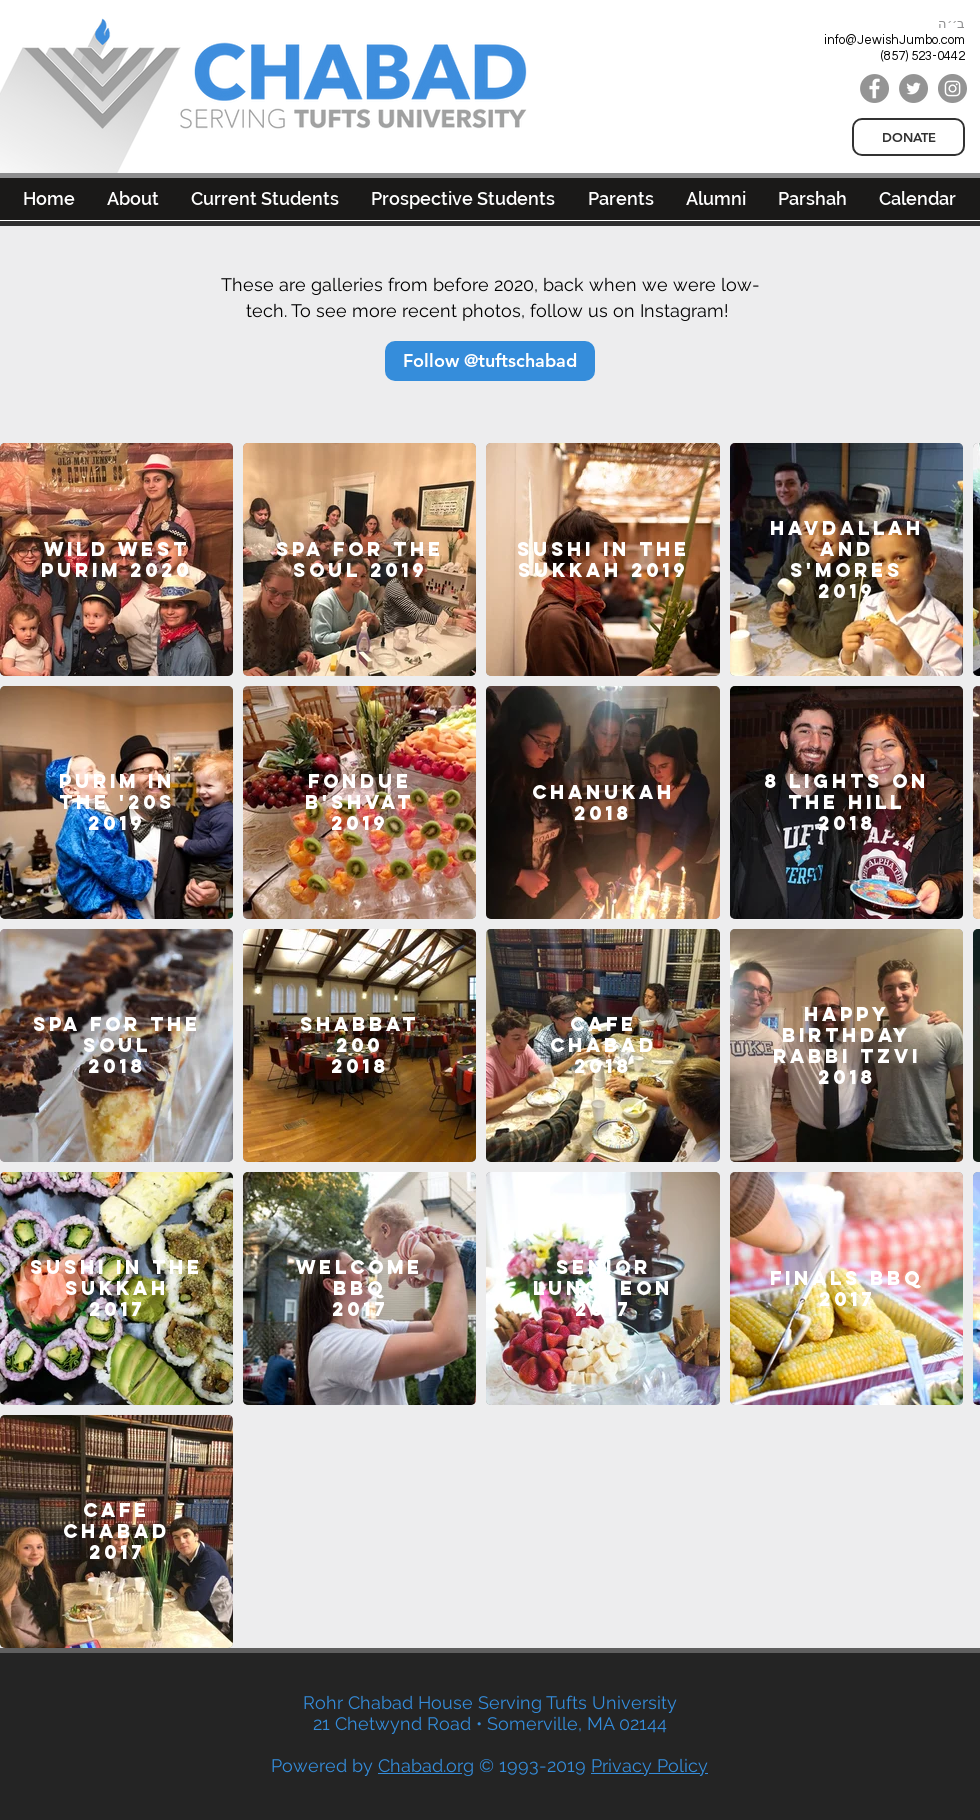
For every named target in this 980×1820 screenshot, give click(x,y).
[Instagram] (952, 88)
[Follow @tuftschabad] (490, 361)
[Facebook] (874, 88)
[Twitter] (913, 88)
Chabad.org (426, 1765)
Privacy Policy (649, 1765)
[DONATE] (908, 137)
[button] (716, 198)
